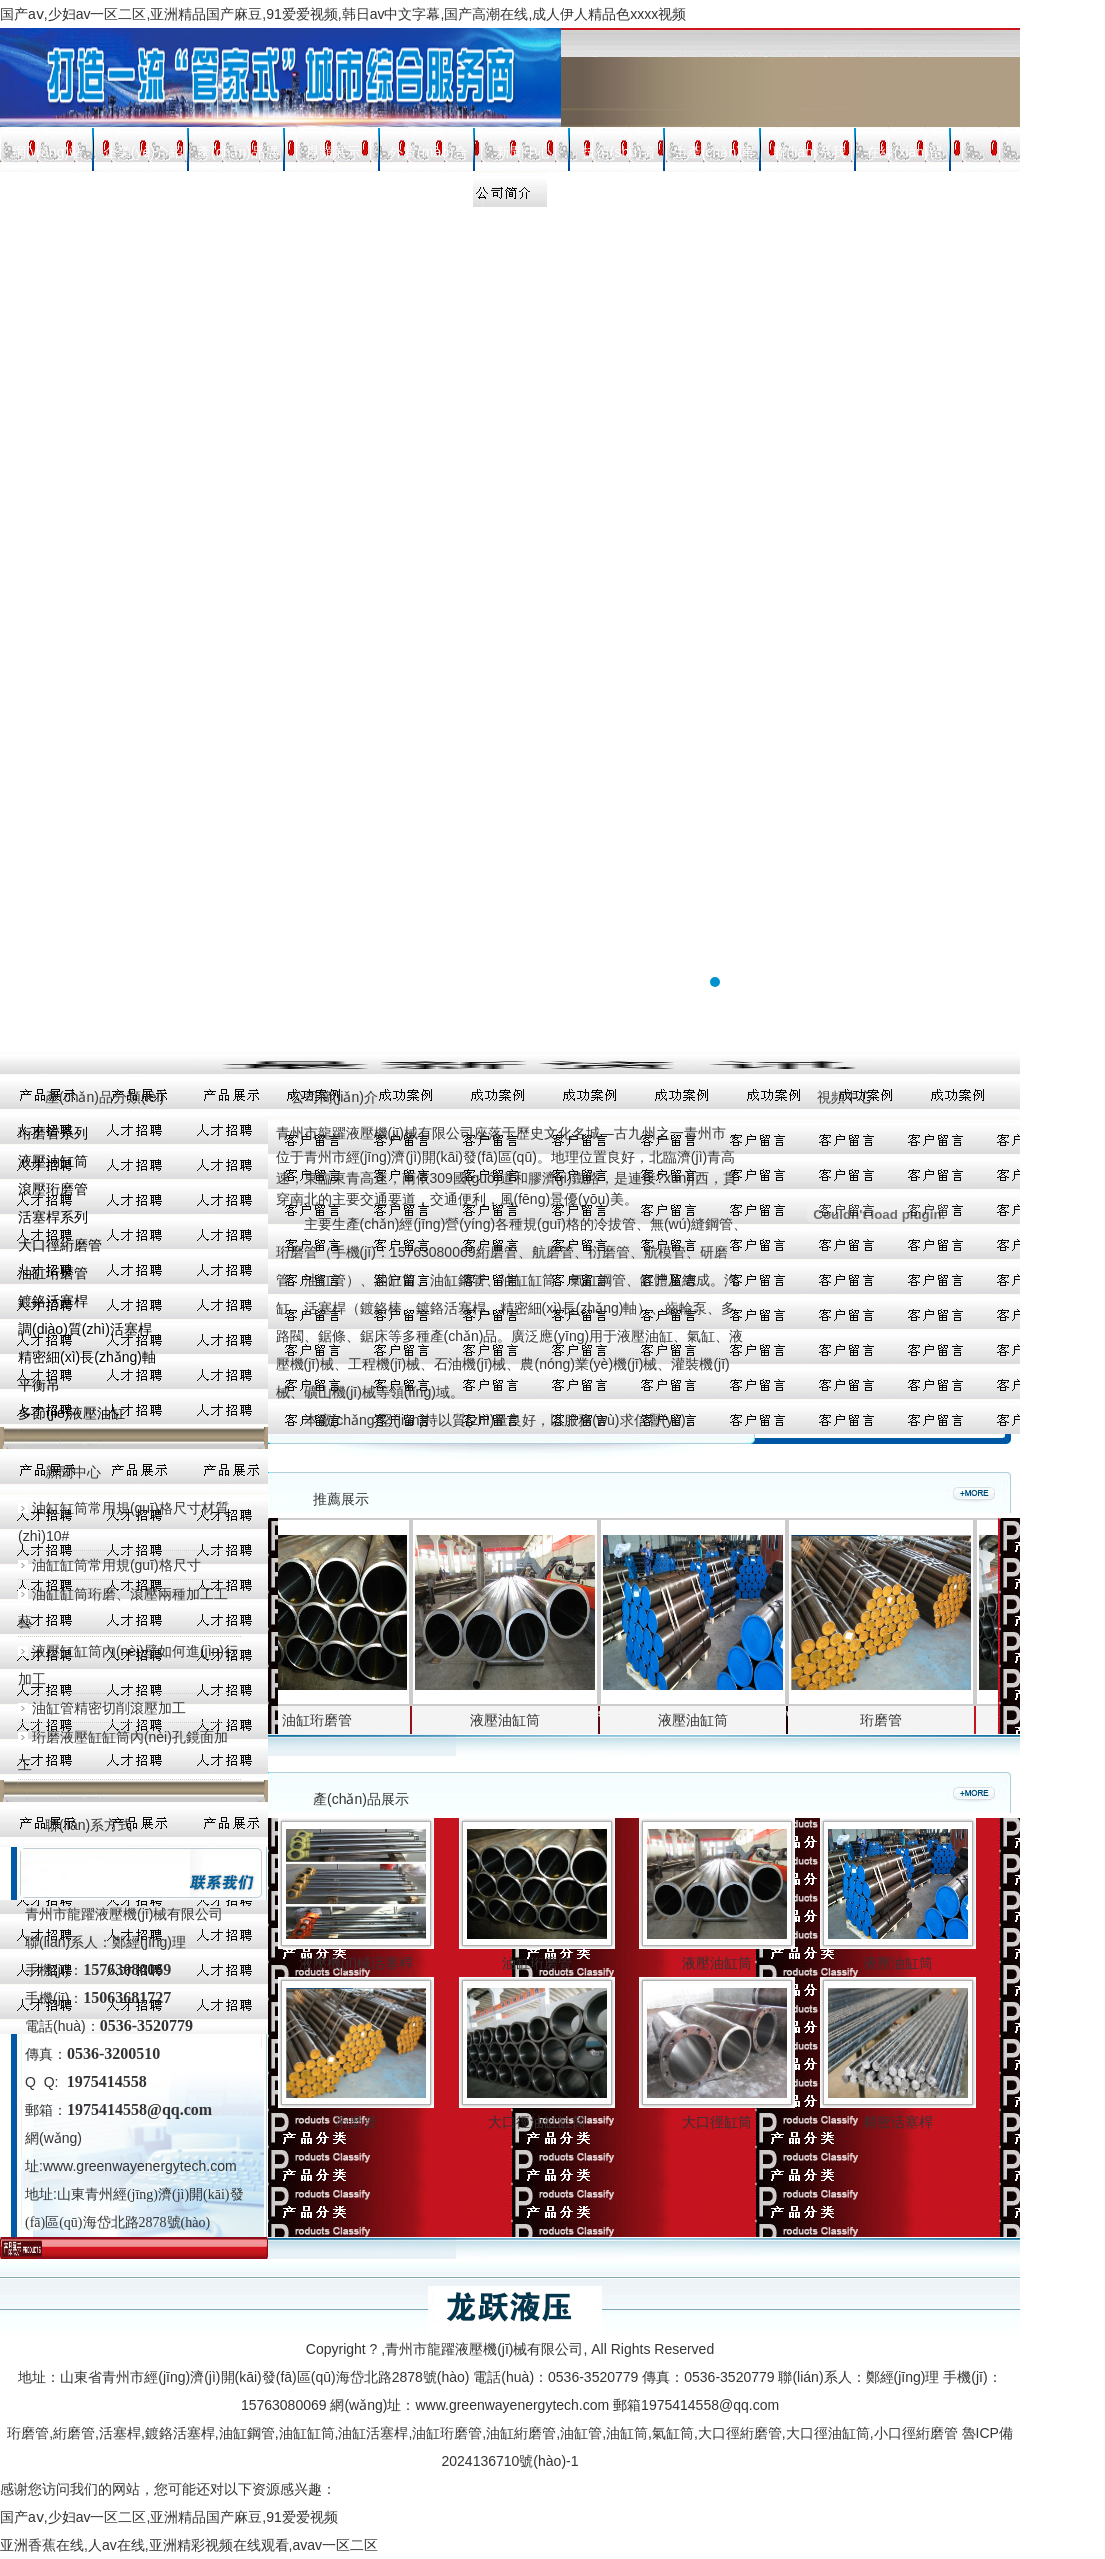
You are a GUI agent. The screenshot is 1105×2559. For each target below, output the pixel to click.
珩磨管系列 (53, 1133)
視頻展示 (333, 152)
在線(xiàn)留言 (904, 157)
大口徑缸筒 (717, 2122)
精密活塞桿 (898, 2122)
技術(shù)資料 (619, 157)
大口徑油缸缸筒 (537, 2122)
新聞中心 (524, 152)
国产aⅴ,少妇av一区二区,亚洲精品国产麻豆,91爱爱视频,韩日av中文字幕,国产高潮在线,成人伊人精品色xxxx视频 (343, 14)
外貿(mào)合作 (428, 157)
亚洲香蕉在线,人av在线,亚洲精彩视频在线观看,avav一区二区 (189, 2545)
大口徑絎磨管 (60, 1245)
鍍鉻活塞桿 (53, 1301)
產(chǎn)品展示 (238, 157)
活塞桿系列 (53, 1217)
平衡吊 (39, 1385)
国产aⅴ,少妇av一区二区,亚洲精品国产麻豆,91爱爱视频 (169, 2517)
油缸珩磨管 (53, 1273)
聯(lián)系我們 (809, 157)
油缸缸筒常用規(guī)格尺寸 (109, 1565)
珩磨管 (889, 1720)
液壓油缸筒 (53, 1161)
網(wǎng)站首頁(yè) (47, 157)
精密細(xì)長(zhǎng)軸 (87, 1357)
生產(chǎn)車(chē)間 (714, 157)
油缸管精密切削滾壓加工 (102, 1708)
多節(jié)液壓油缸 (71, 1413)
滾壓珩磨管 (53, 1189)
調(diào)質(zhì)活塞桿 (85, 1329)
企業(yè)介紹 (143, 152)
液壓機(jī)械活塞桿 (356, 1963)
